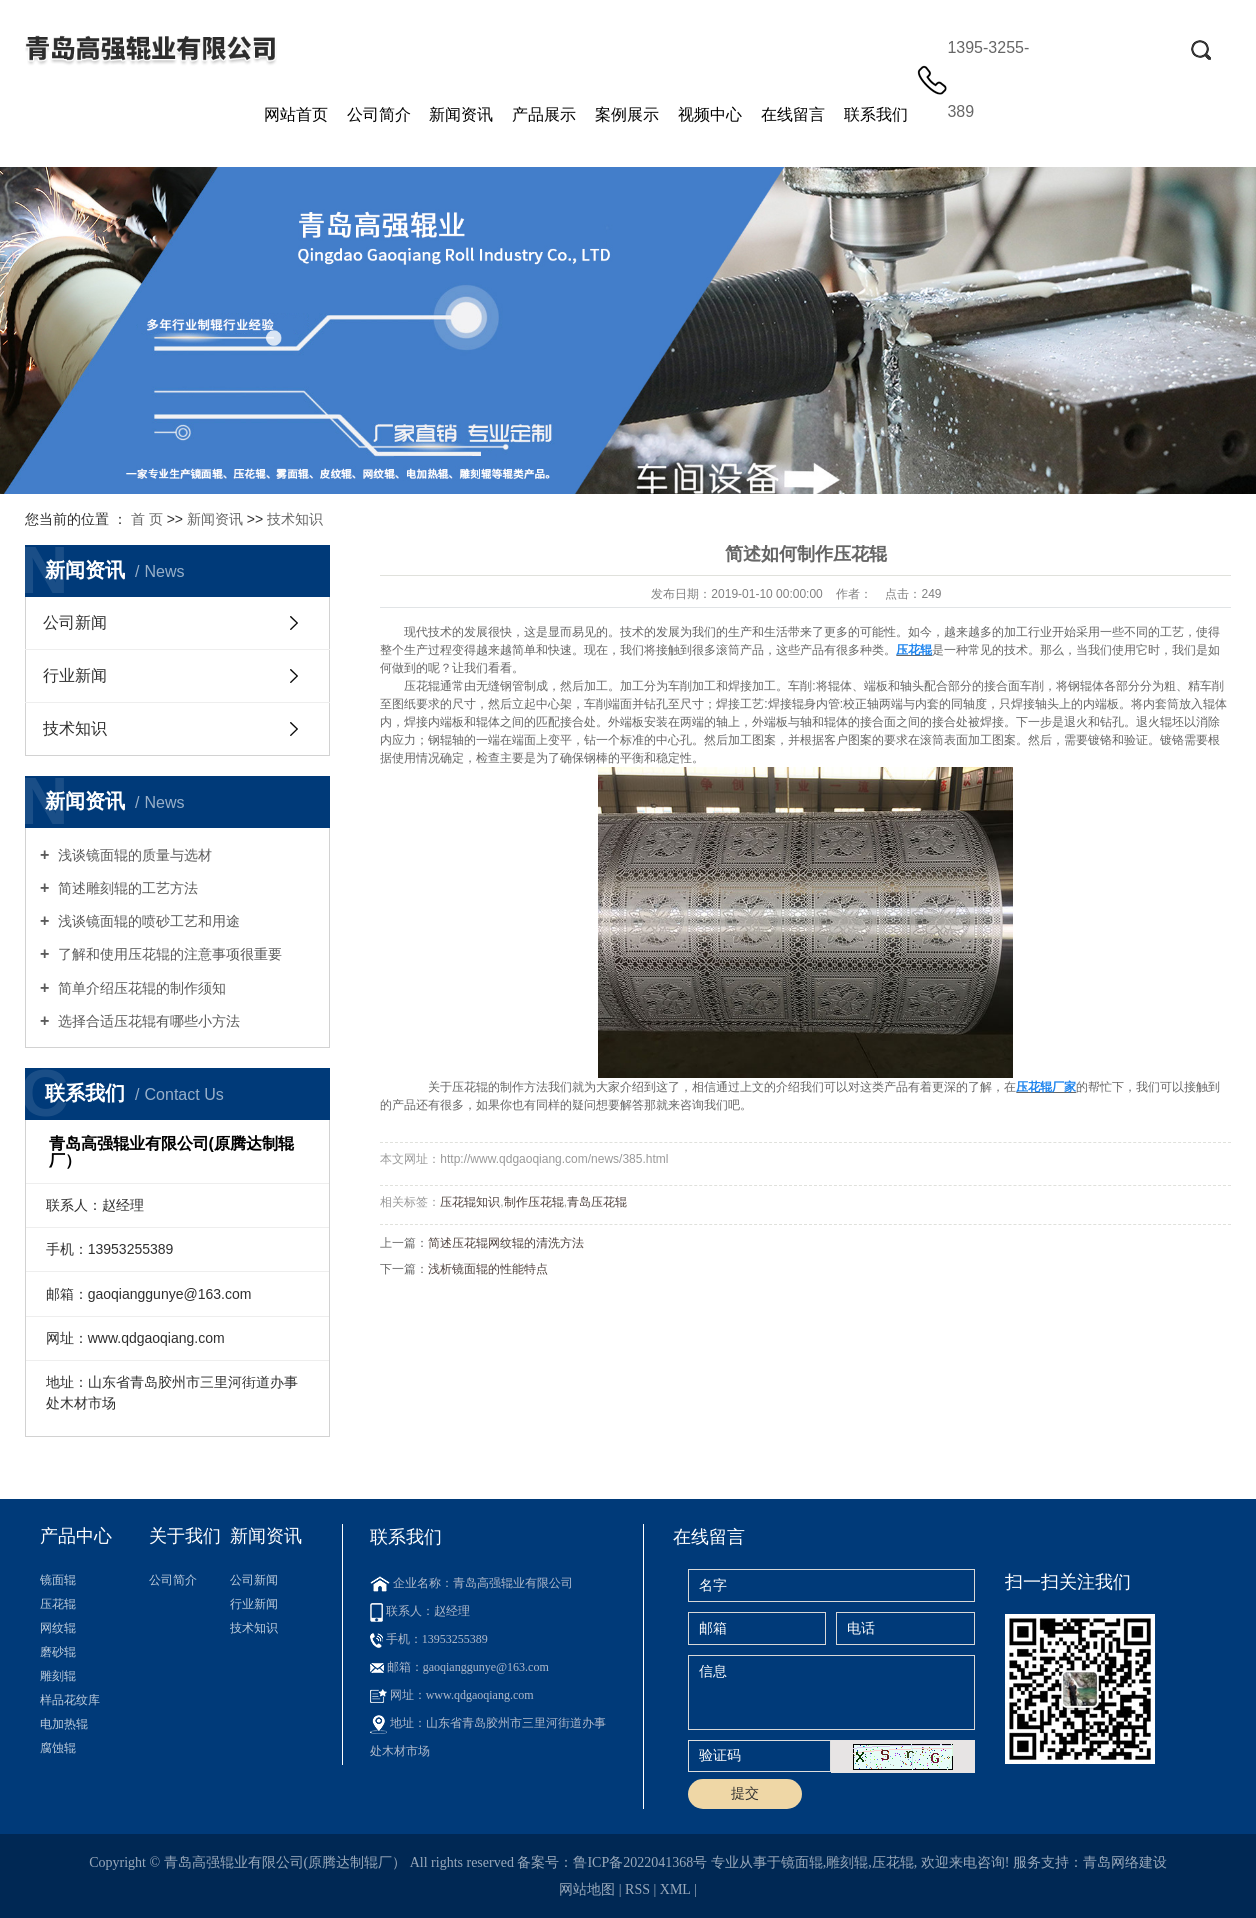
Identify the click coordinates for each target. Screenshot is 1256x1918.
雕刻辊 (58, 1676)
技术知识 (295, 519)
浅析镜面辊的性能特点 (488, 1269)
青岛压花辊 (597, 1202)
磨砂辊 (58, 1652)
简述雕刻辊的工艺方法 (126, 888)
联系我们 (876, 114)
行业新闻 (75, 675)
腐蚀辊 (58, 1748)
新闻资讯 (461, 114)
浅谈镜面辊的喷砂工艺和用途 (147, 921)
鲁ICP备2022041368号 (640, 1862)
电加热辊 (64, 1724)
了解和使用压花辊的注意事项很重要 (168, 954)
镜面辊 (58, 1580)
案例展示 (627, 114)
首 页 (147, 519)
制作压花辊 (534, 1202)
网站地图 (587, 1889)
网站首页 (296, 114)
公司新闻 (75, 622)
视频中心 (710, 114)
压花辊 (422, 686)
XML (675, 1889)
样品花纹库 (70, 1700)
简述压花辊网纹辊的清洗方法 (506, 1243)
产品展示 (544, 114)
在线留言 (793, 114)
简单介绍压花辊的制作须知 (140, 988)
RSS (637, 1889)
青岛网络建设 (1125, 1862)
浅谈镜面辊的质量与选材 (133, 855)
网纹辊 (58, 1628)
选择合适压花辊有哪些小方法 (147, 1021)
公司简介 (379, 114)
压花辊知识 (470, 1202)
